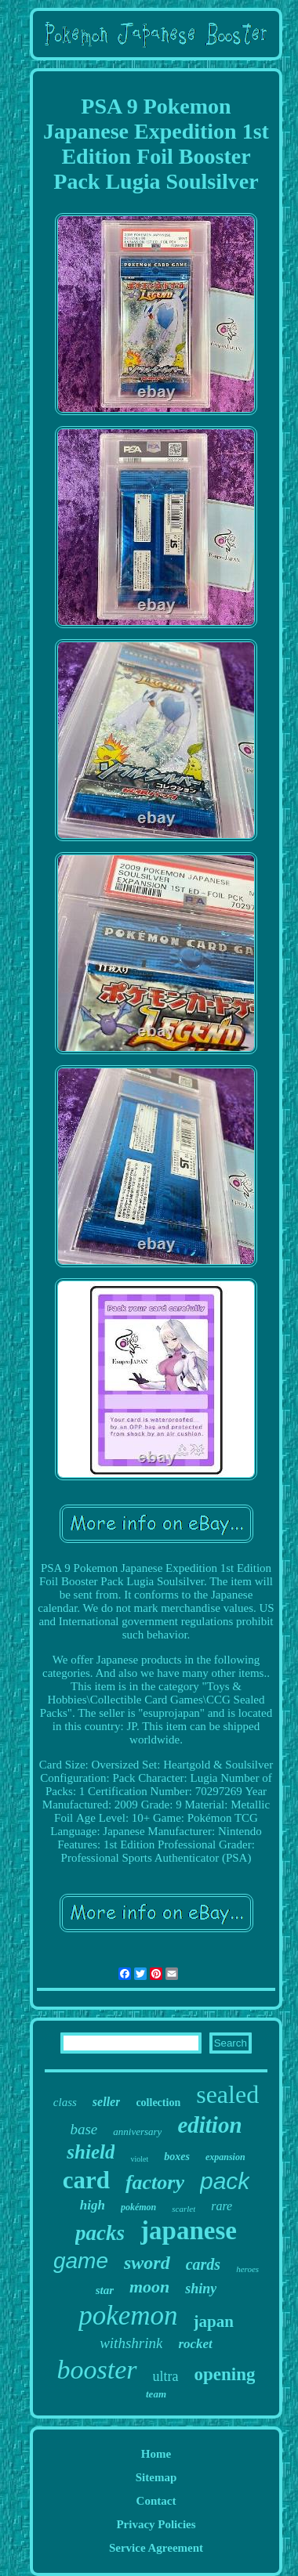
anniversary (137, 2131)
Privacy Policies (155, 2524)
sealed (227, 2094)
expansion (225, 2156)
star (105, 2290)
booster (97, 2369)
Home (156, 2454)
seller (107, 2101)
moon (149, 2286)
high (92, 2205)
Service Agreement (156, 2548)
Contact (156, 2501)
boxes (177, 2156)
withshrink (131, 2343)
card (86, 2180)
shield (90, 2151)
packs (100, 2233)
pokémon (138, 2207)
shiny (200, 2288)
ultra (166, 2376)
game (80, 2261)
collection (158, 2102)
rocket (195, 2343)
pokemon (127, 2315)
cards (203, 2264)
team (156, 2394)
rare (221, 2206)
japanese (188, 2231)
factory (154, 2182)
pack (224, 2181)
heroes (247, 2269)
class (65, 2102)
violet (139, 2159)
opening (225, 2374)
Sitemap (156, 2477)
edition (209, 2124)
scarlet (183, 2208)
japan (214, 2321)
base (83, 2129)
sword (147, 2263)
